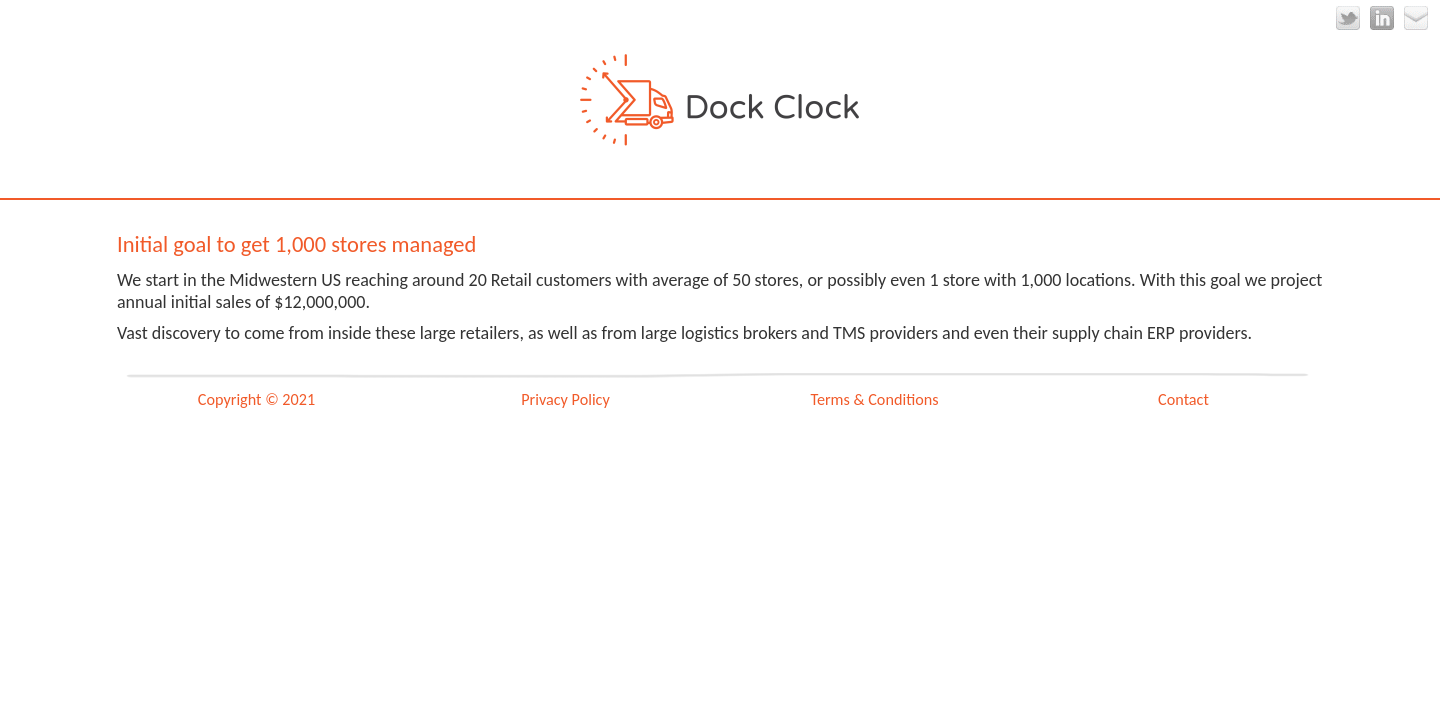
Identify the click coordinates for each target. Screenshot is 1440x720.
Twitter (1348, 18)
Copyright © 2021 (256, 399)
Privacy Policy (565, 399)
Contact (1183, 399)
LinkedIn (1382, 18)
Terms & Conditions (874, 399)
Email (1416, 18)
